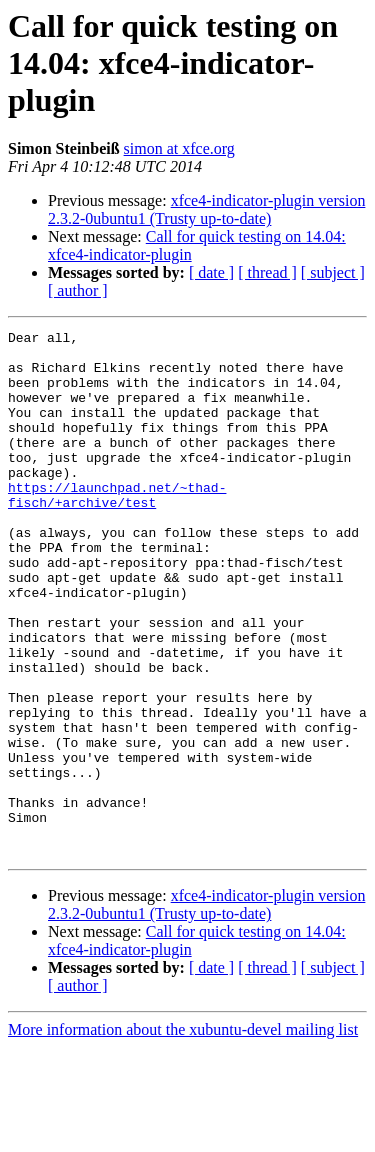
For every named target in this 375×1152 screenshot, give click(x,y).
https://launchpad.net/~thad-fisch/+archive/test (117, 529)
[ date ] (211, 272)
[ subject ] (333, 272)
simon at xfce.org (179, 148)
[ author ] (78, 290)
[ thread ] (267, 272)
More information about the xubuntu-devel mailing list (183, 1134)
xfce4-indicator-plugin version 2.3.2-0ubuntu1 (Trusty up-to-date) (206, 209)
